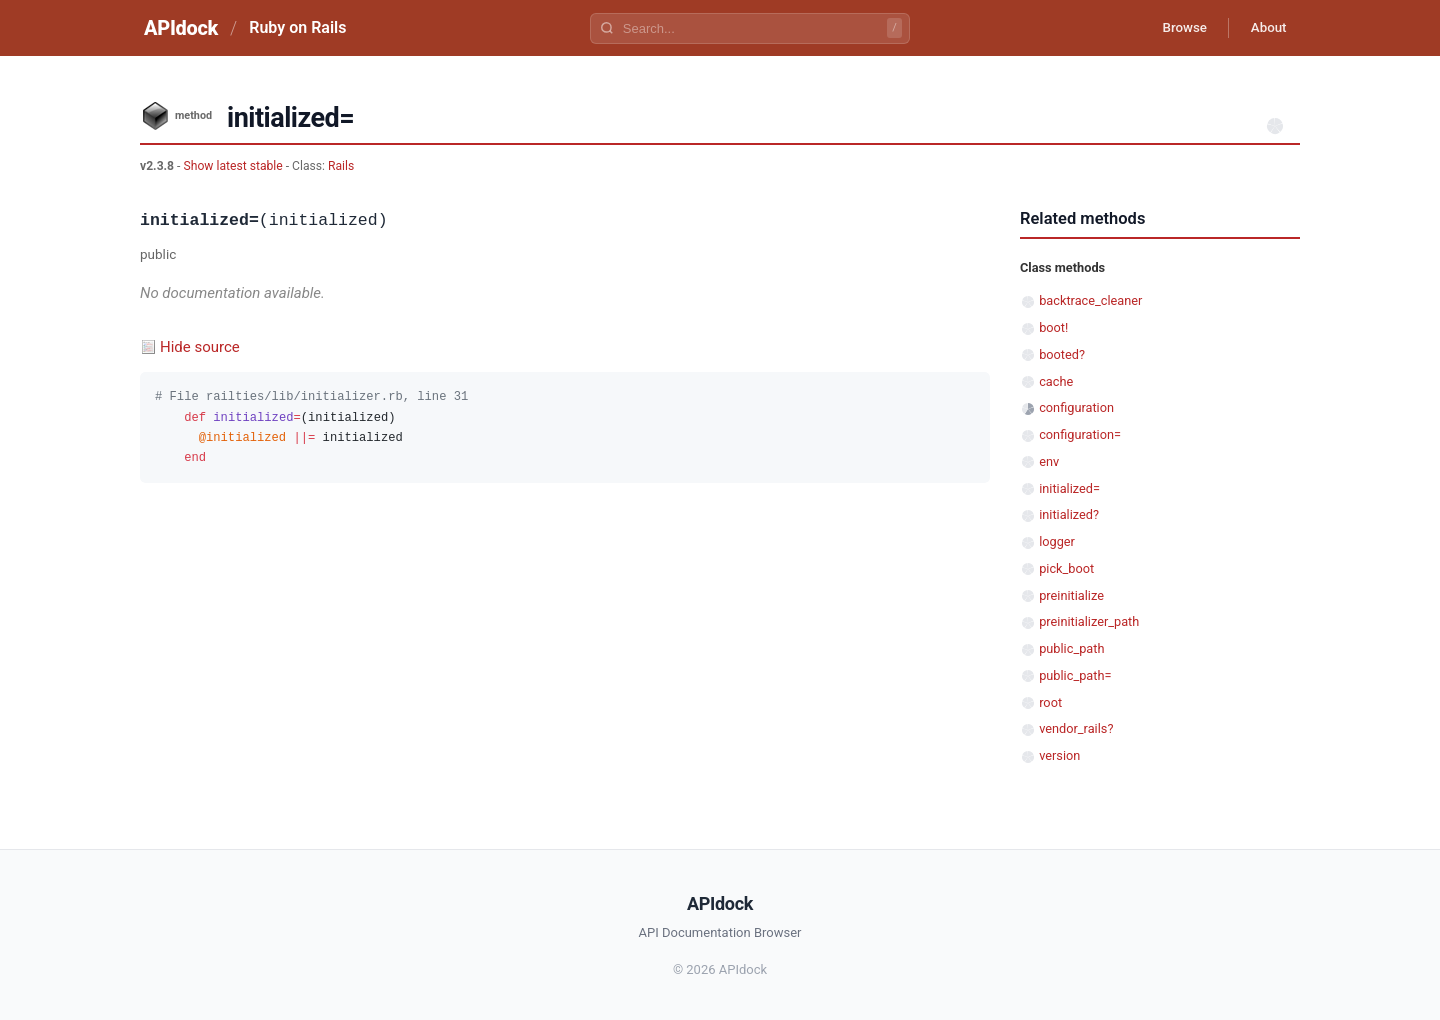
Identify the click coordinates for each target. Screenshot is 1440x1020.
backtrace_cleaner (1090, 300)
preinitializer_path (1089, 621)
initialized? (1069, 514)
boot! (1053, 327)
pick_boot (1066, 568)
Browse (1174, 28)
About (1265, 28)
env (1049, 461)
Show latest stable (234, 166)
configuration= (1080, 434)
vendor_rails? (1076, 728)
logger (1057, 541)
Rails (341, 166)
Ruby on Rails (297, 27)
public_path (1071, 648)
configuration (1076, 407)
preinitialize (1071, 595)
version (1059, 755)
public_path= (1075, 675)
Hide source (200, 347)
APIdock (181, 28)
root (1050, 702)
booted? (1062, 354)
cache (1056, 381)
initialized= (1069, 488)
